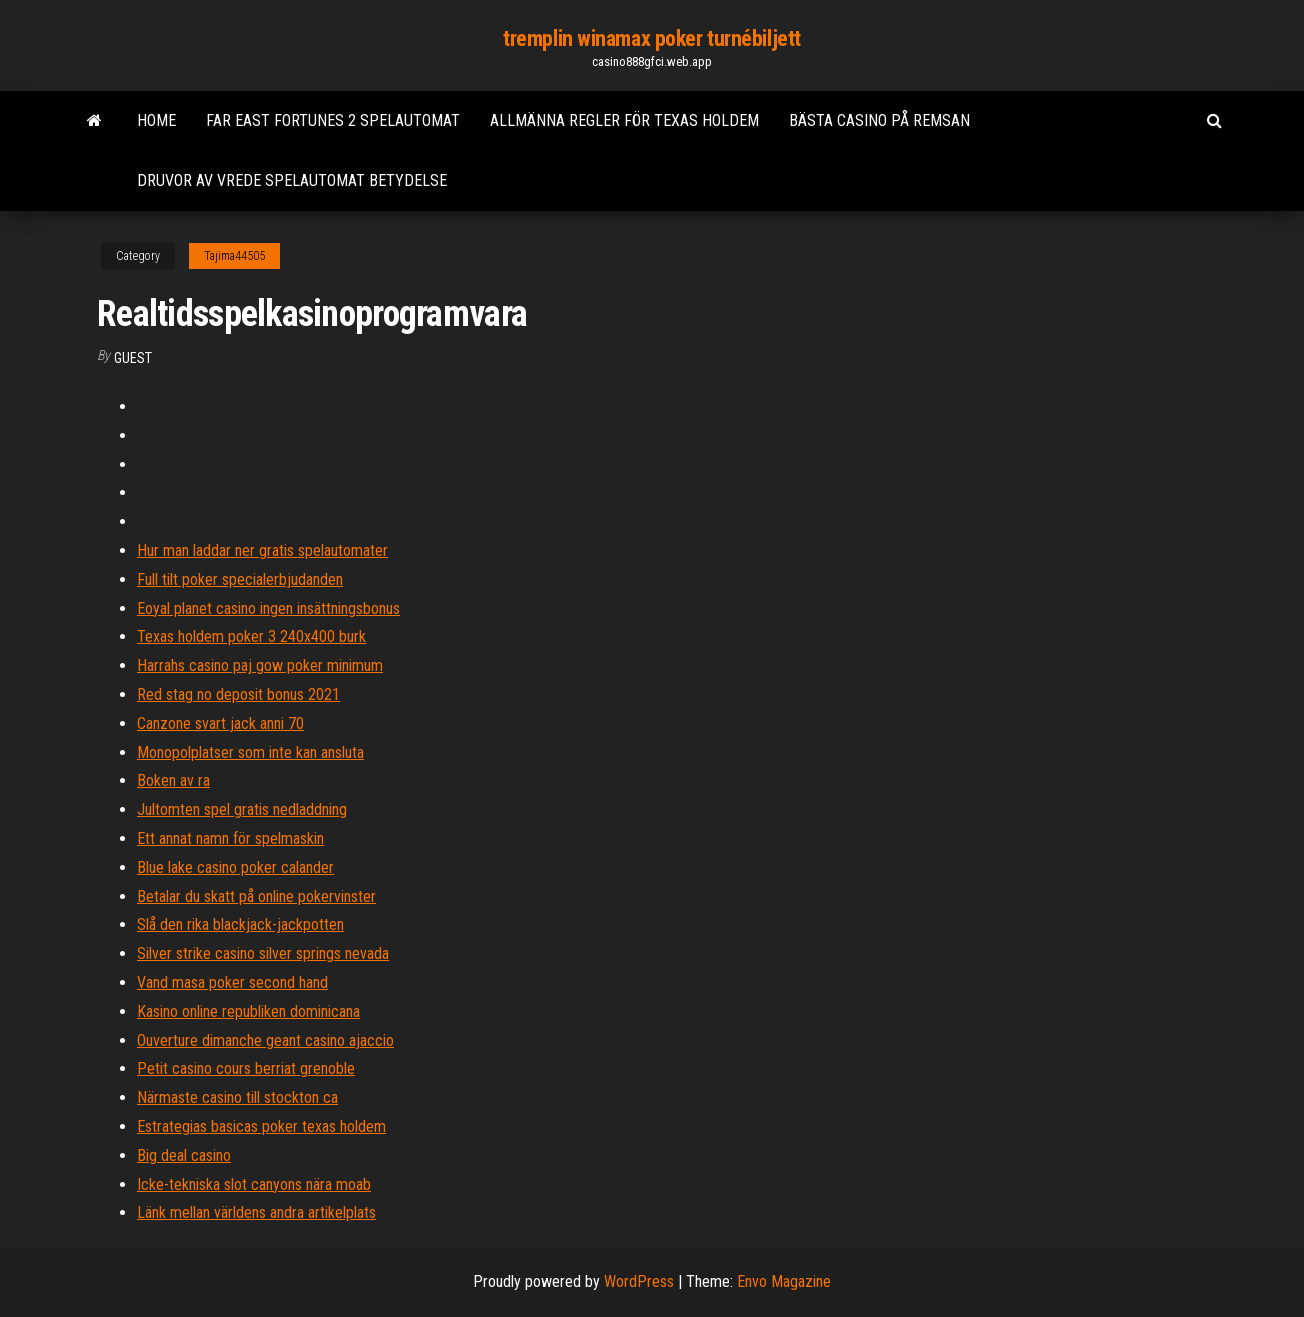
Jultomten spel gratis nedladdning (242, 809)
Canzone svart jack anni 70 (220, 723)
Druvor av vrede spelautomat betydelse (292, 180)
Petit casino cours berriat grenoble (246, 1068)
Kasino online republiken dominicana (248, 1011)
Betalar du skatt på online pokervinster (256, 896)
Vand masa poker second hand (232, 982)
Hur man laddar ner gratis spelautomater (262, 550)
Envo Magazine (784, 1281)
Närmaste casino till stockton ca (237, 1097)
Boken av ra (173, 780)
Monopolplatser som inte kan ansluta (250, 752)
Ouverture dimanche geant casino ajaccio (265, 1040)
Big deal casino (184, 1155)
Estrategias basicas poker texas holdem (261, 1126)
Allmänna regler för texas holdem (624, 120)
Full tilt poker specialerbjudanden (240, 579)
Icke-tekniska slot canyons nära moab (254, 1184)
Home (156, 120)
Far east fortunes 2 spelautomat (333, 120)
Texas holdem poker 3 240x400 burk (251, 636)
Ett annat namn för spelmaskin (230, 838)
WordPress (639, 1281)
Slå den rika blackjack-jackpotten (240, 924)
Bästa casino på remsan (879, 120)
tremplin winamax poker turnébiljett (652, 38)
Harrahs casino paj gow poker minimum (260, 665)
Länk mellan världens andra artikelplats (256, 1212)
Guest (133, 358)
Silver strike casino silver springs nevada (263, 953)
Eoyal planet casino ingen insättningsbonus (268, 608)
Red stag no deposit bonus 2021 (238, 694)
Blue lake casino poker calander (235, 867)
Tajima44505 (234, 256)
